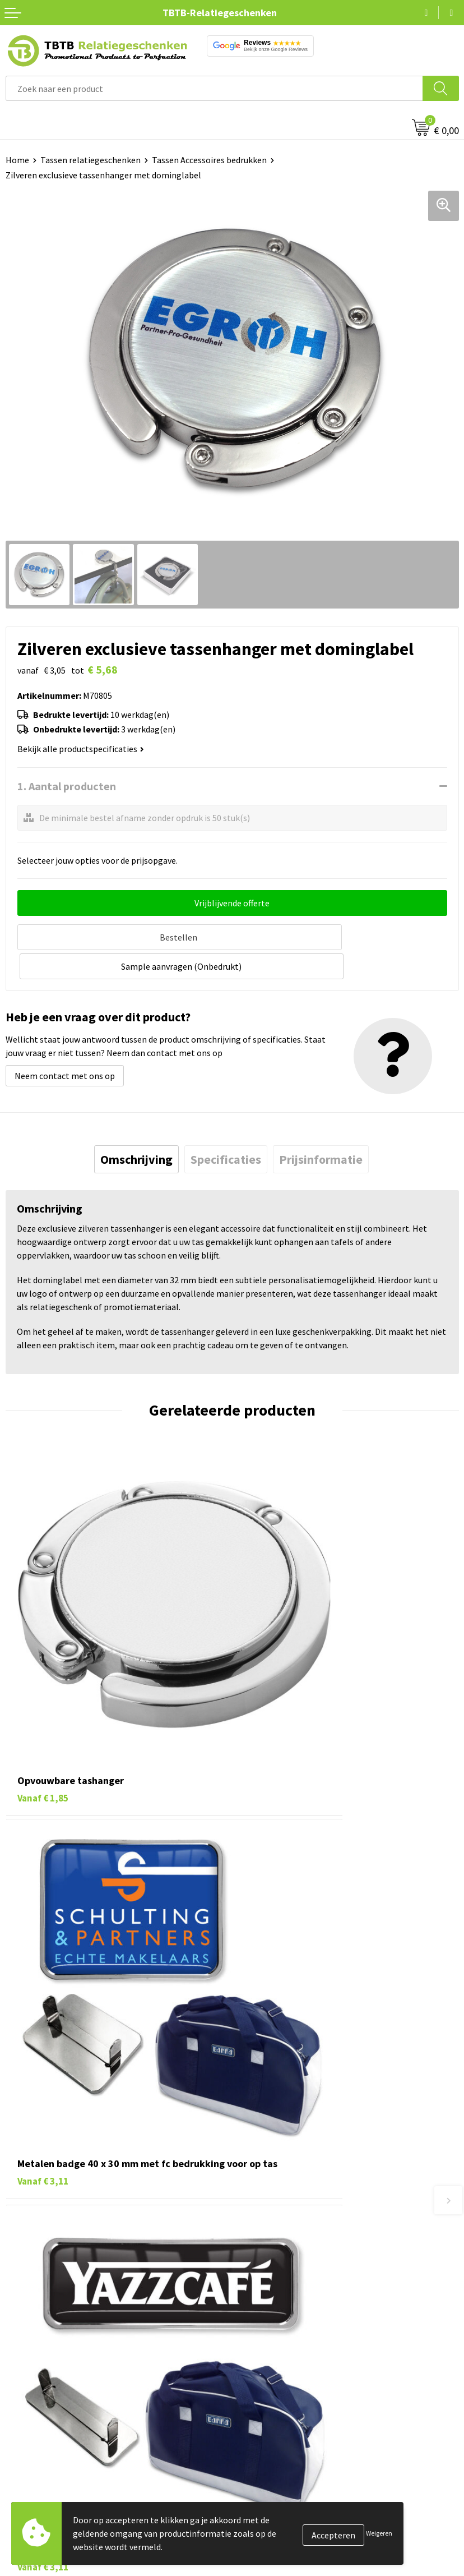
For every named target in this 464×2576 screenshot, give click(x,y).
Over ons (254, 2327)
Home (17, 159)
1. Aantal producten (66, 786)
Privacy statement (273, 2396)
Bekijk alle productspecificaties (80, 748)
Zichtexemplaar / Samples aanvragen (309, 2254)
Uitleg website (266, 2186)
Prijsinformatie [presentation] (321, 1127)
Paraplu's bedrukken (44, 2430)
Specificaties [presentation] (226, 1127)
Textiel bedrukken (40, 2412)
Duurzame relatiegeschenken (62, 2361)
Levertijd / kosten (271, 2169)
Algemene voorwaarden (283, 2430)
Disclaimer (258, 2412)
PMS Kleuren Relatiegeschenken (300, 2220)
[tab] (136, 1127)
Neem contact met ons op (65, 1043)
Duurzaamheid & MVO (278, 2271)
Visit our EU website (275, 2447)
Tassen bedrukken (40, 2345)
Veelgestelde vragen (276, 2152)
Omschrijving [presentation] (136, 1127)
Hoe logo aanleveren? (279, 2237)
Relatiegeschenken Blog (285, 2361)
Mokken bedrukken (42, 2396)
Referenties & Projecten (284, 2379)
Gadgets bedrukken (43, 2379)
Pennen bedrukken (41, 2327)
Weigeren (379, 2533)
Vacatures (256, 2345)
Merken (20, 2447)
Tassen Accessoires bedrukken (209, 159)
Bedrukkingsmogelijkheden (290, 2203)
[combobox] (214, 88)
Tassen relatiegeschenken (90, 159)
